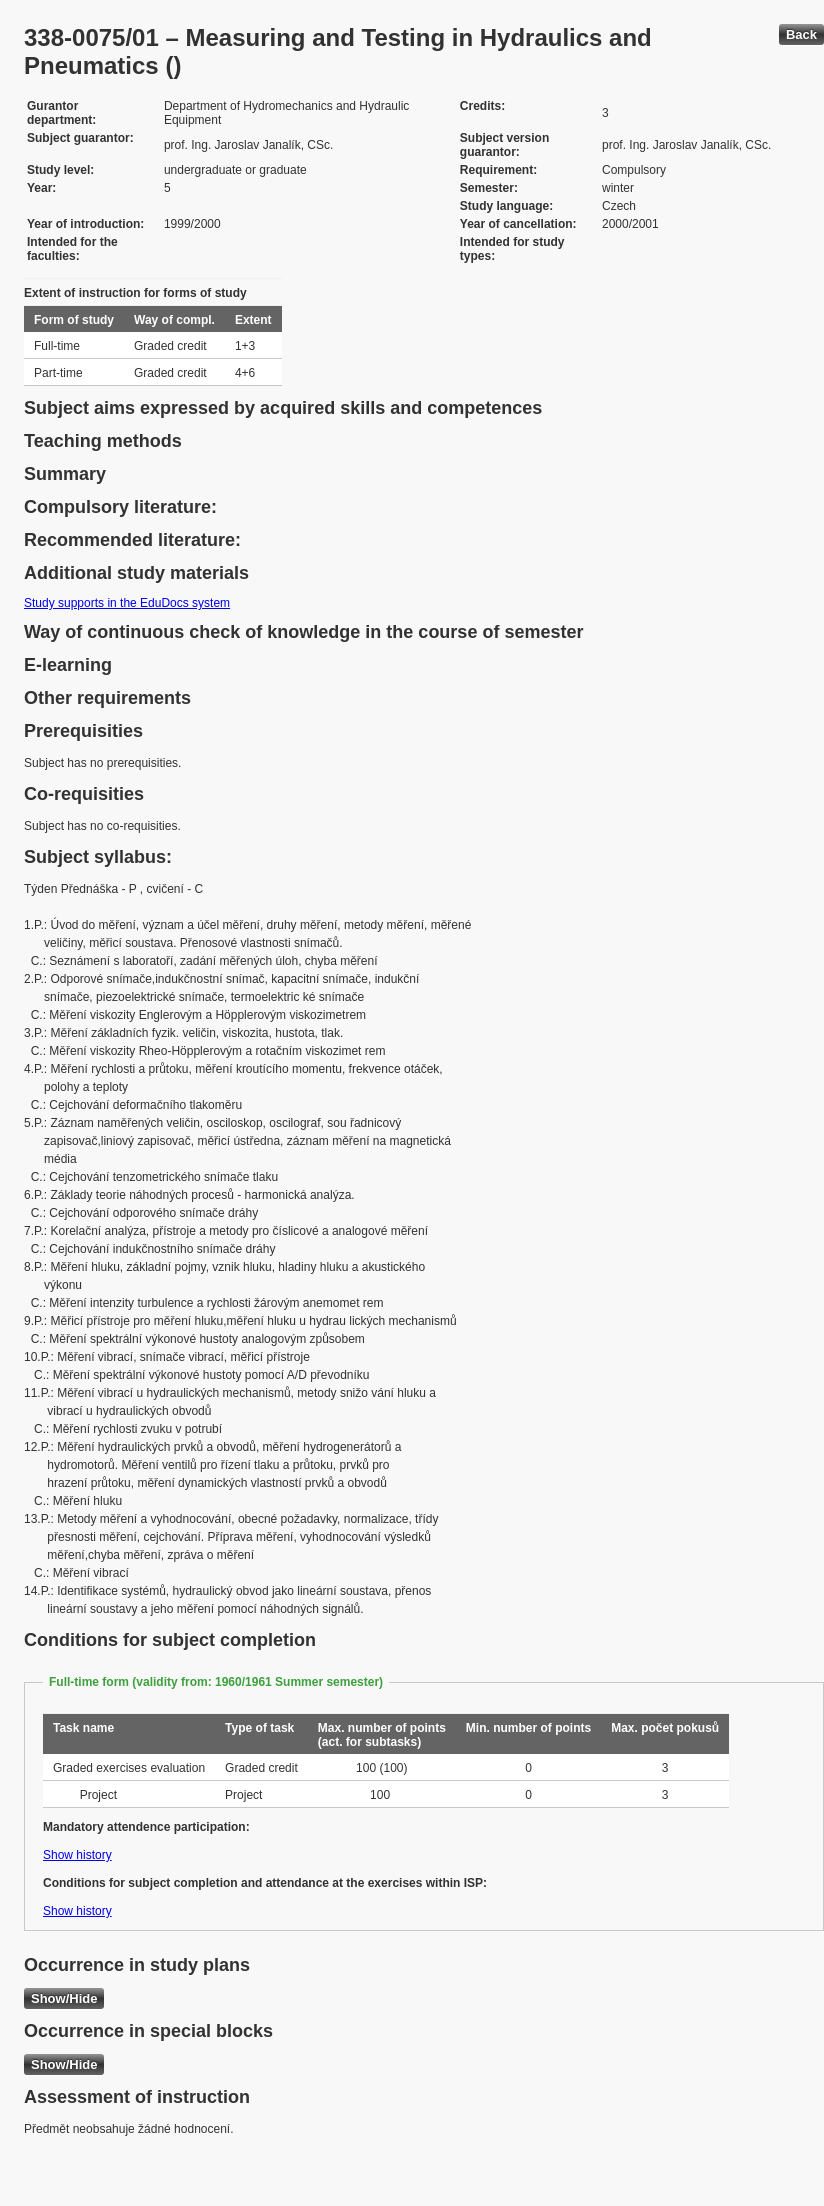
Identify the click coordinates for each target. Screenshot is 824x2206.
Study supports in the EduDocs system (127, 603)
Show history (77, 1855)
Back (801, 34)
